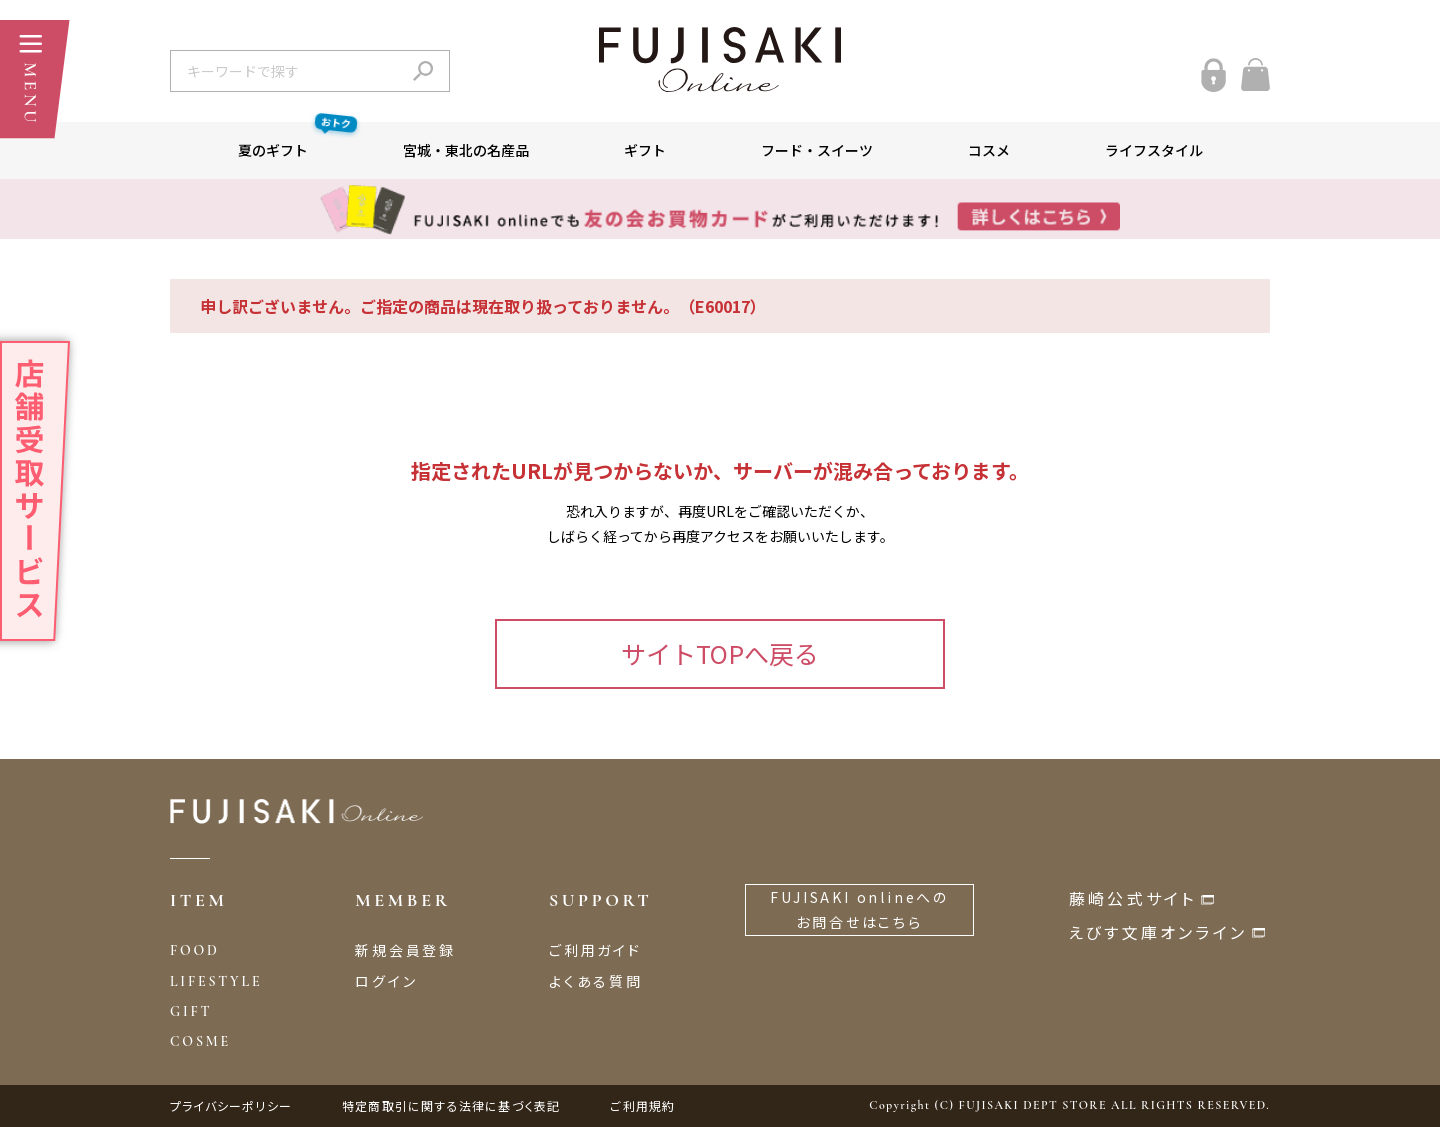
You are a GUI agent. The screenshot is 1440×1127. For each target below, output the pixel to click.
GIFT (191, 1011)
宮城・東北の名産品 (466, 150)
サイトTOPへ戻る (720, 653)
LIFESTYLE (216, 981)
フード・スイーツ (817, 150)
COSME (200, 1041)
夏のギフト (297, 141)
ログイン (386, 981)
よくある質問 (596, 981)
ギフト (645, 150)
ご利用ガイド (595, 950)
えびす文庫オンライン (1158, 932)
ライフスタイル (1154, 150)
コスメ (989, 150)
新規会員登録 (405, 950)
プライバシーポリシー (231, 1105)
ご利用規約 (642, 1105)
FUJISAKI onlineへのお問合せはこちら (859, 909)
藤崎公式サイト (1132, 898)
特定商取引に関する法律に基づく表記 (451, 1105)
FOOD (195, 950)
